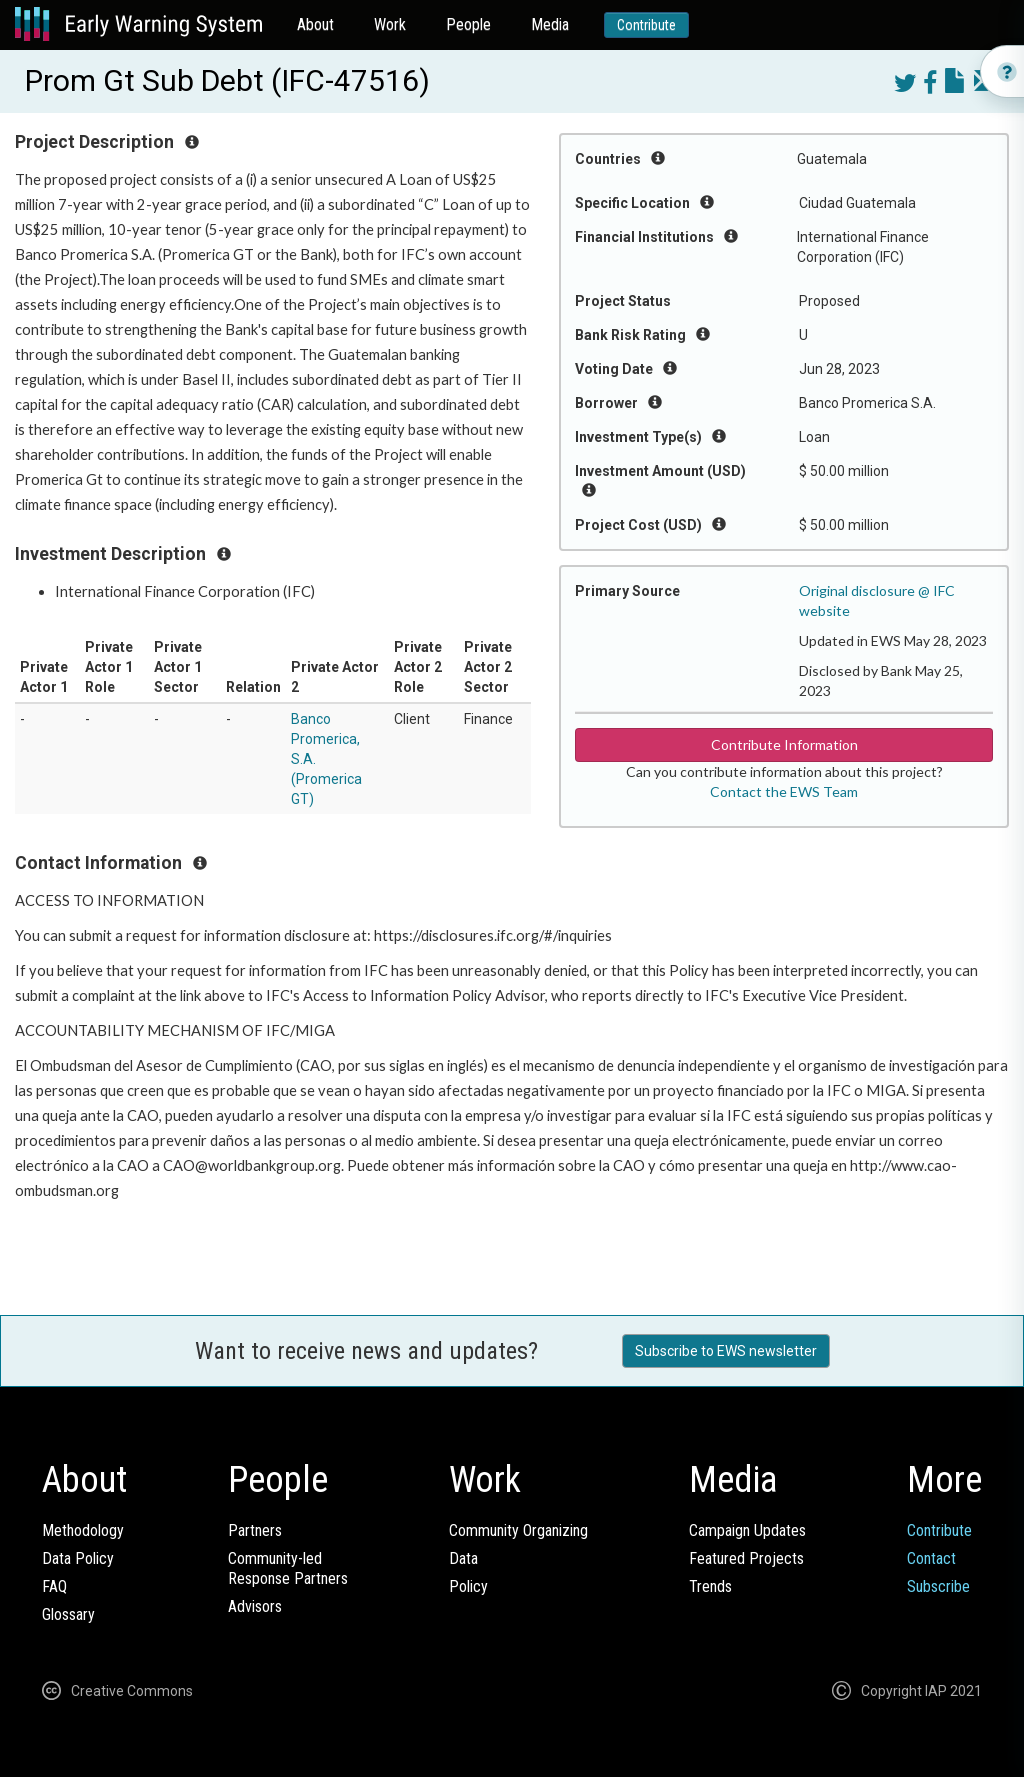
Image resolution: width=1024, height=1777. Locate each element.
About (315, 24)
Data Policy (78, 1558)
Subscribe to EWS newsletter (726, 1351)
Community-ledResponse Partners (288, 1568)
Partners (255, 1530)
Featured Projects (746, 1558)
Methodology (83, 1530)
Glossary (68, 1614)
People (468, 24)
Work (390, 24)
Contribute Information (784, 744)
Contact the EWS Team (784, 791)
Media (550, 24)
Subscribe (938, 1586)
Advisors (255, 1606)
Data (463, 1558)
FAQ (54, 1586)
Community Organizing (518, 1530)
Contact (931, 1558)
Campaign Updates (747, 1530)
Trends (710, 1586)
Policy (468, 1586)
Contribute (646, 25)
